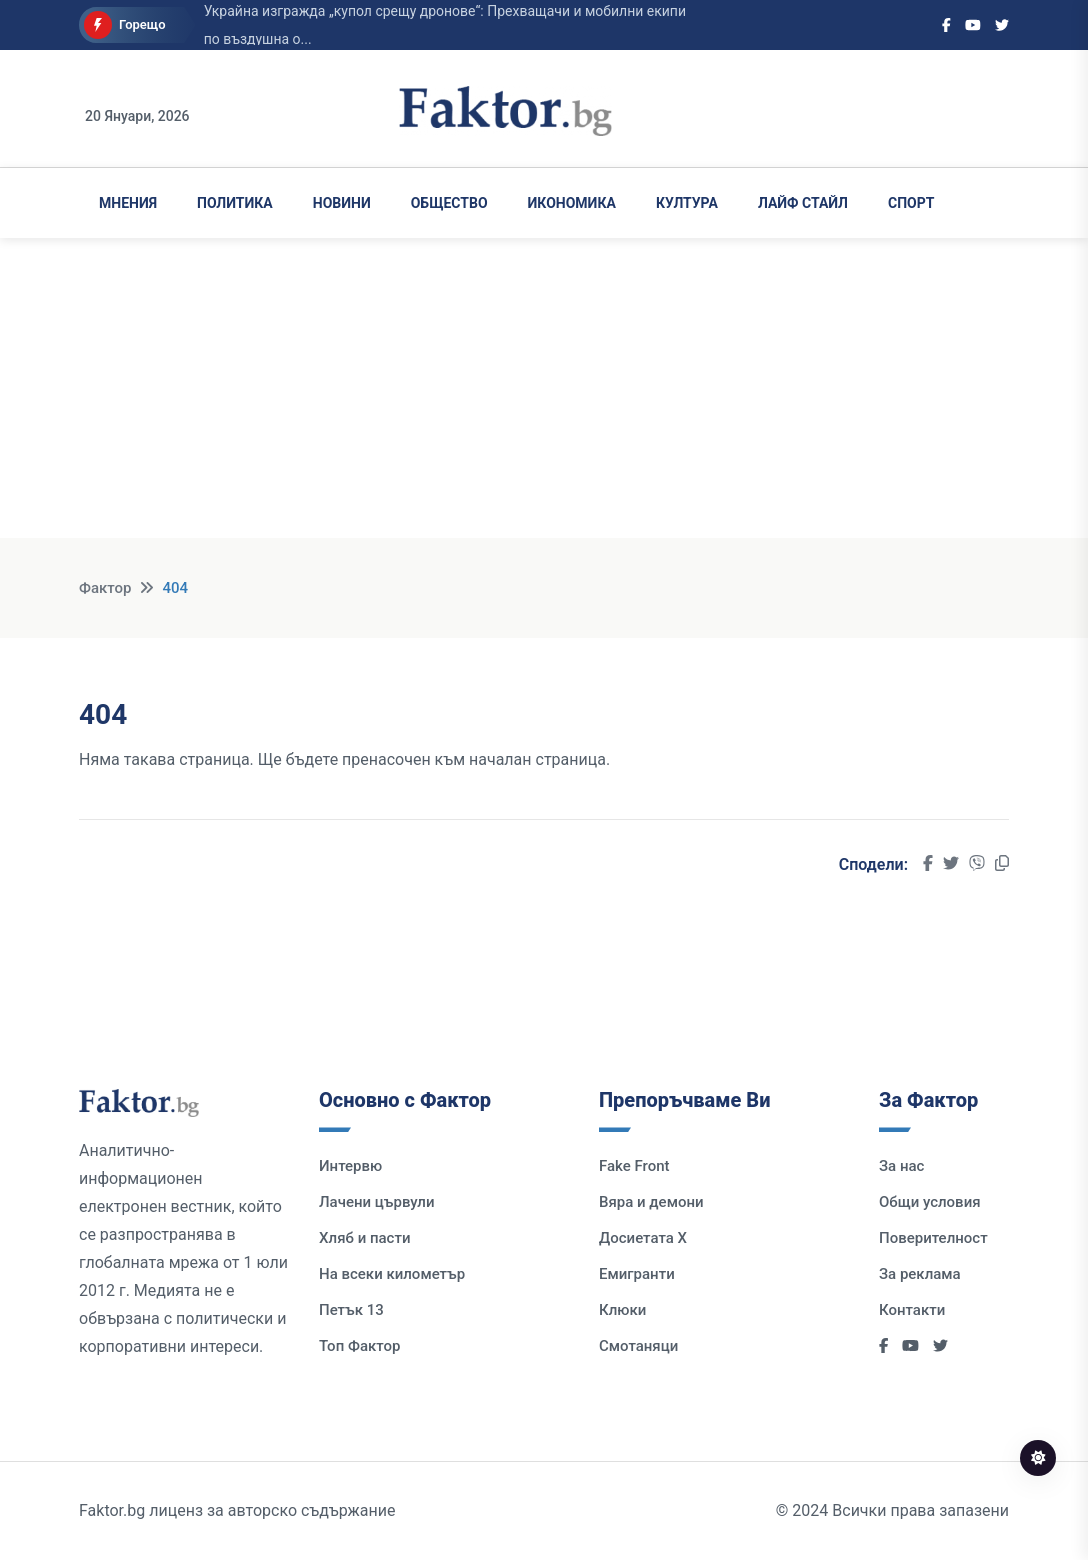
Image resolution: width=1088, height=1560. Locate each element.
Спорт (911, 203)
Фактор (105, 588)
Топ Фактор (359, 1346)
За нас (901, 1166)
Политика (235, 203)
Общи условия (930, 1202)
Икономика (572, 203)
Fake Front (634, 1166)
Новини (342, 203)
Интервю (350, 1166)
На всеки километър (392, 1274)
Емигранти (637, 1274)
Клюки (622, 1310)
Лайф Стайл (803, 203)
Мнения (128, 203)
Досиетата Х (643, 1238)
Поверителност (933, 1238)
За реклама (920, 1274)
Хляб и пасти (364, 1238)
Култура (687, 203)
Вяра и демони (651, 1202)
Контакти (912, 1310)
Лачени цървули (377, 1202)
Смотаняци (638, 1346)
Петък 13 (351, 1310)
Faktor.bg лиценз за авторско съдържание (237, 1510)
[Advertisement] (544, 398)
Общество (449, 203)
